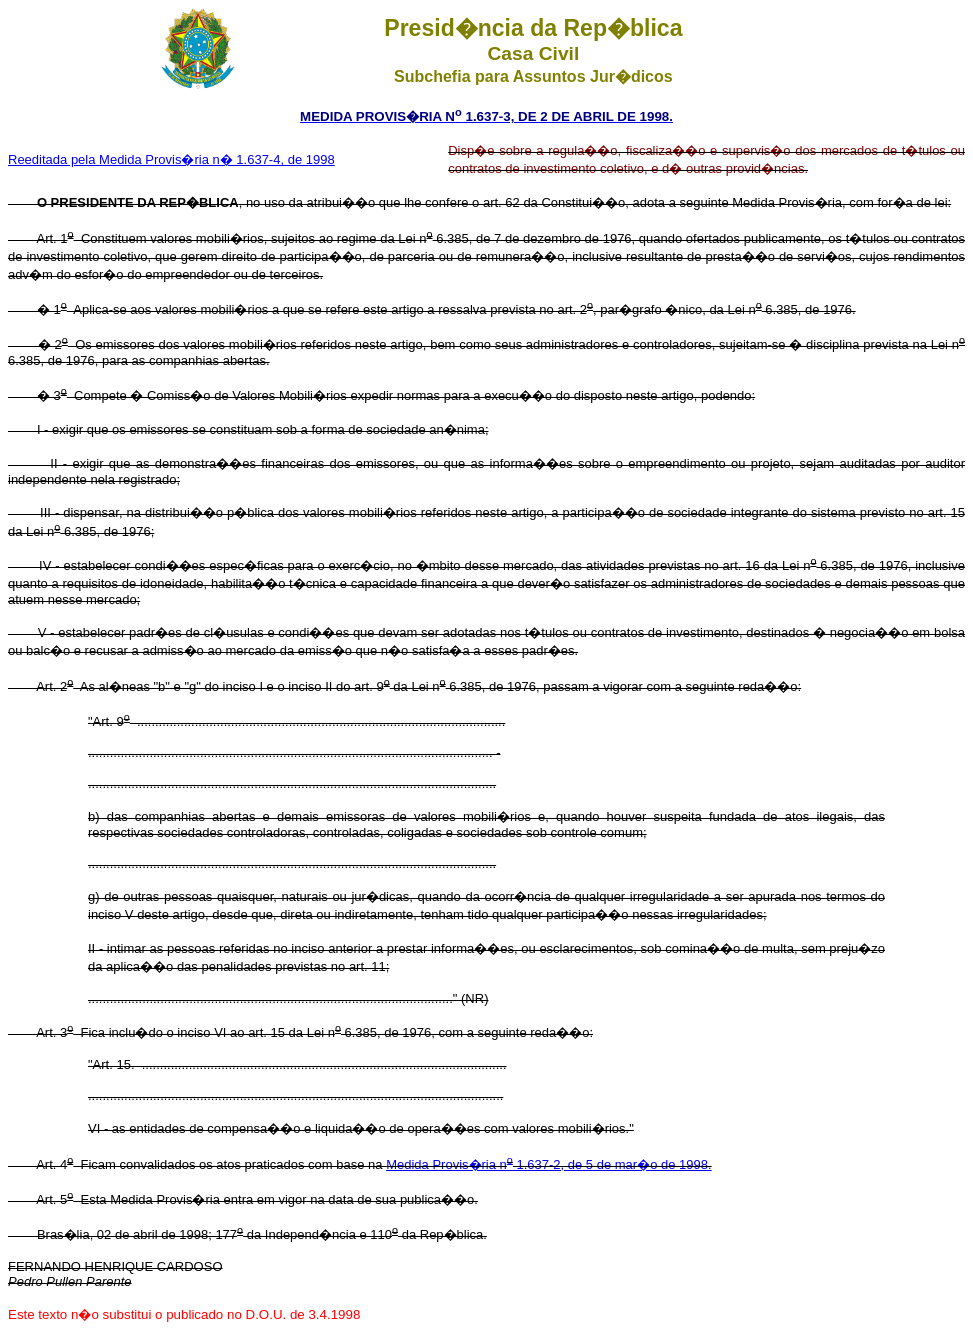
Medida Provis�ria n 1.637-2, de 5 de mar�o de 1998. (548, 1164)
